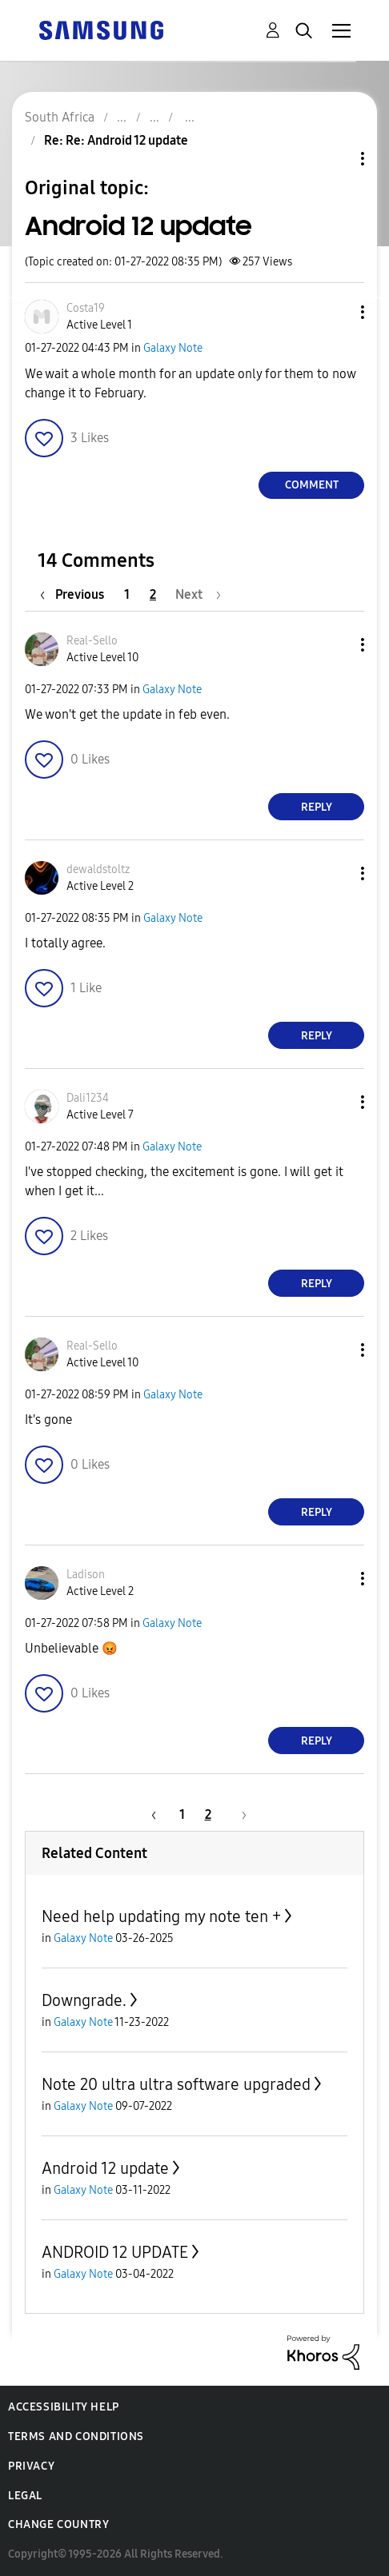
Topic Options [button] (335, 158)
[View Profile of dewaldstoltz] (98, 869)
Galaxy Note (173, 348)
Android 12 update (105, 2168)
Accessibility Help (63, 2407)
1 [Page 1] (127, 594)
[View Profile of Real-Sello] (92, 641)
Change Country (58, 2524)
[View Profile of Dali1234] (87, 1098)
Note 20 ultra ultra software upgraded (176, 2084)
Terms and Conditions (76, 2436)
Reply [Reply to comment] (316, 807)
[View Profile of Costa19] (85, 308)
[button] (336, 312)
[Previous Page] (76, 594)
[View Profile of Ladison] (85, 1574)
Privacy (31, 2466)
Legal (25, 2495)
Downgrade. (84, 2000)
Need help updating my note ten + (161, 1916)
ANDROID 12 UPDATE (115, 2252)
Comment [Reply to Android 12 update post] (312, 485)
